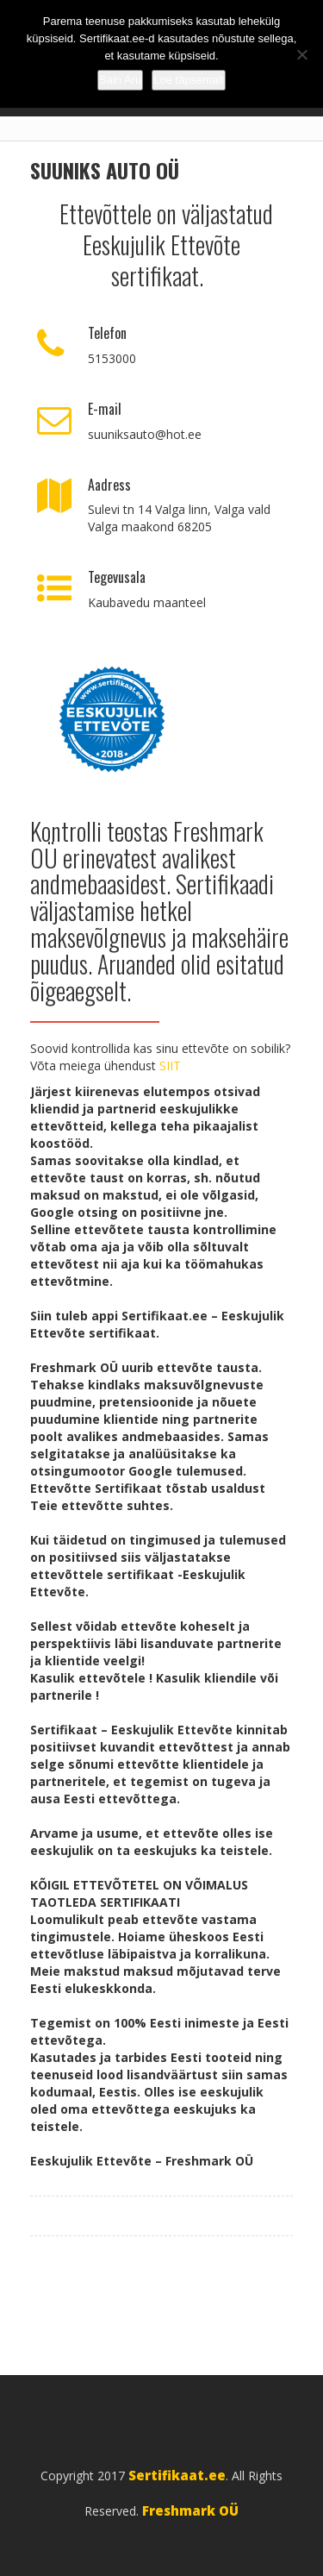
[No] (301, 54)
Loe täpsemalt (188, 79)
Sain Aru (120, 79)
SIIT (170, 1065)
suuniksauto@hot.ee (145, 434)
